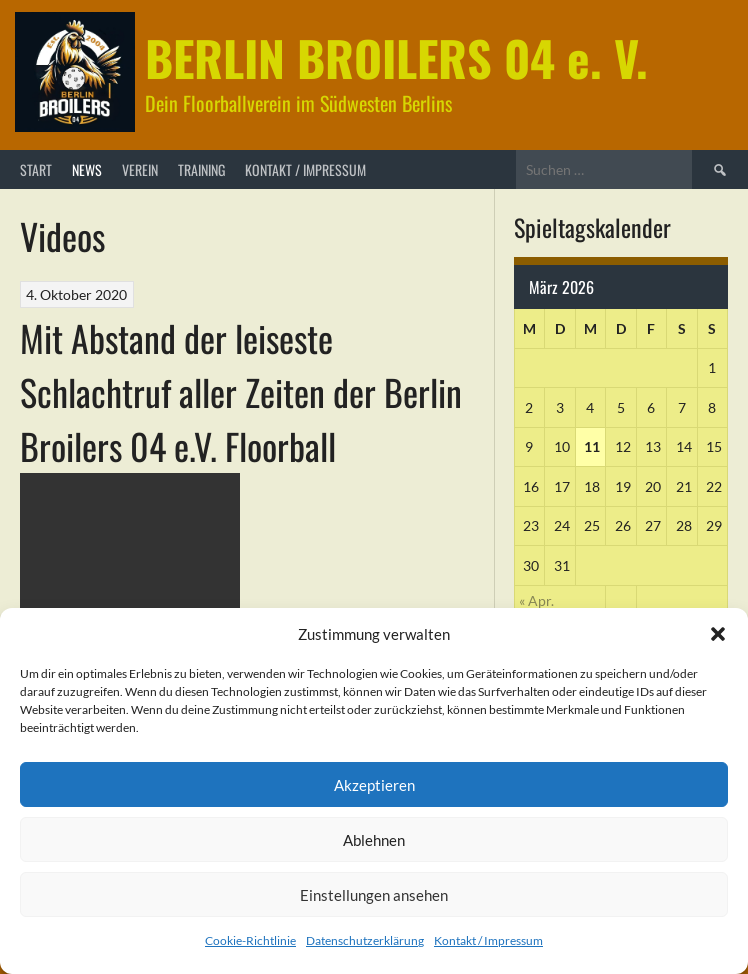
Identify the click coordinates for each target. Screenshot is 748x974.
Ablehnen (374, 840)
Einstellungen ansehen (374, 895)
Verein (140, 169)
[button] (718, 634)
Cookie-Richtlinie (250, 940)
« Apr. (536, 600)
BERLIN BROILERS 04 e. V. (396, 57)
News (87, 169)
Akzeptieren (374, 785)
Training (201, 169)
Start (36, 169)
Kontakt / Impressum (488, 940)
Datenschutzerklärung (365, 940)
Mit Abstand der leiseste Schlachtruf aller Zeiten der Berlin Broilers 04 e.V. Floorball (241, 391)
